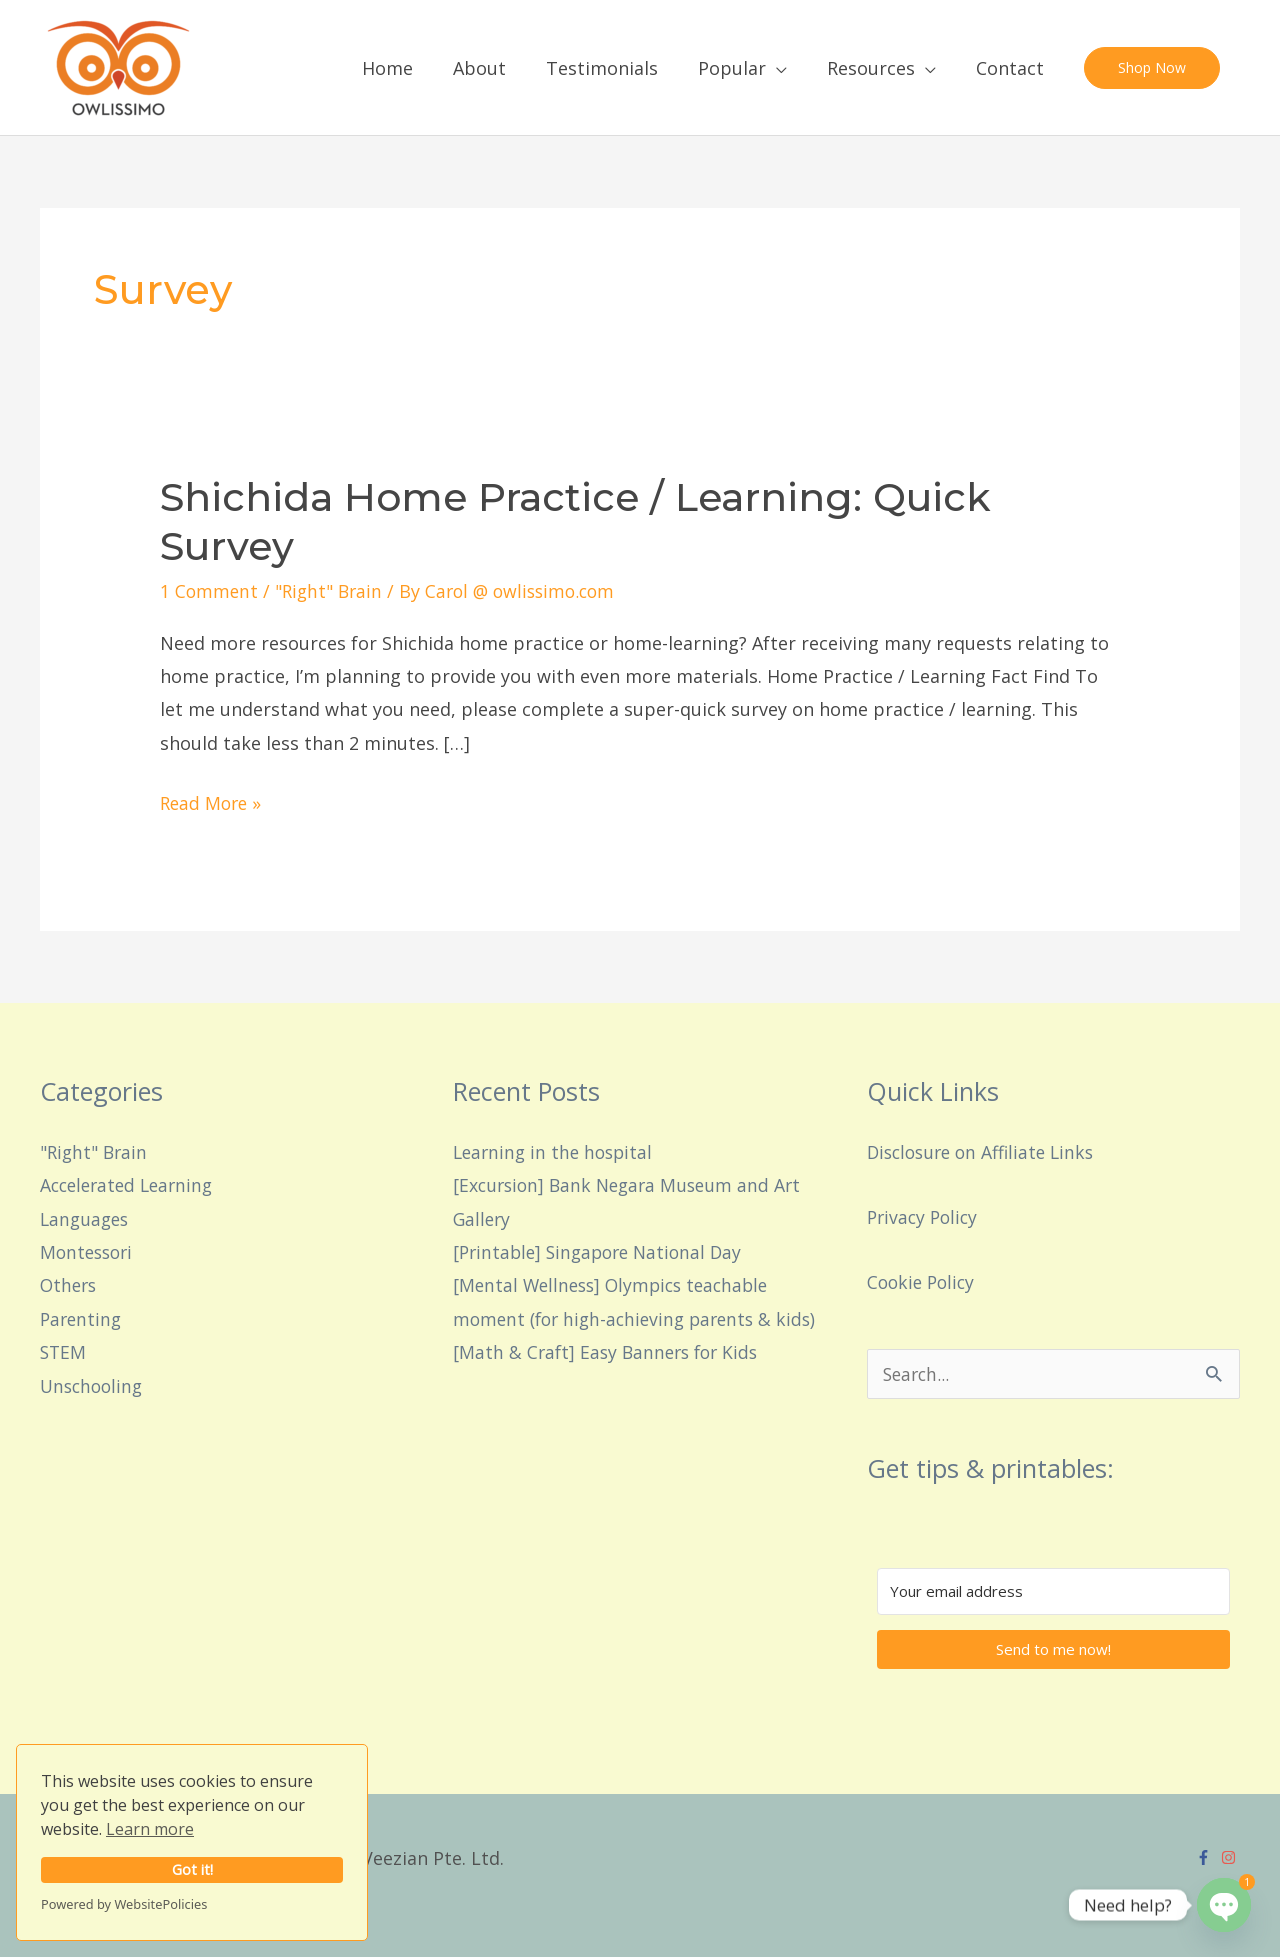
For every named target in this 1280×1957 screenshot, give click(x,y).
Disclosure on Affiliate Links (986, 1151)
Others (70, 1285)
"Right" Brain (332, 591)
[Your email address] (1053, 1591)
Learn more (150, 1829)
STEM (64, 1352)
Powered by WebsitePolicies (124, 1904)
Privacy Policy (925, 1216)
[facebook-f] (1206, 1857)
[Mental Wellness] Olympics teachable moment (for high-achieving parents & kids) (619, 1318)
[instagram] (1231, 1857)
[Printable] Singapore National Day (603, 1252)
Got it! (192, 1869)
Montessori (89, 1252)
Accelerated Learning (131, 1185)
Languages (86, 1218)
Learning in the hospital (556, 1151)
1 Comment (210, 591)
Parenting (82, 1318)
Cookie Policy (923, 1281)
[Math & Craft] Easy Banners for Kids (610, 1385)
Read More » (213, 801)
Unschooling (94, 1385)
